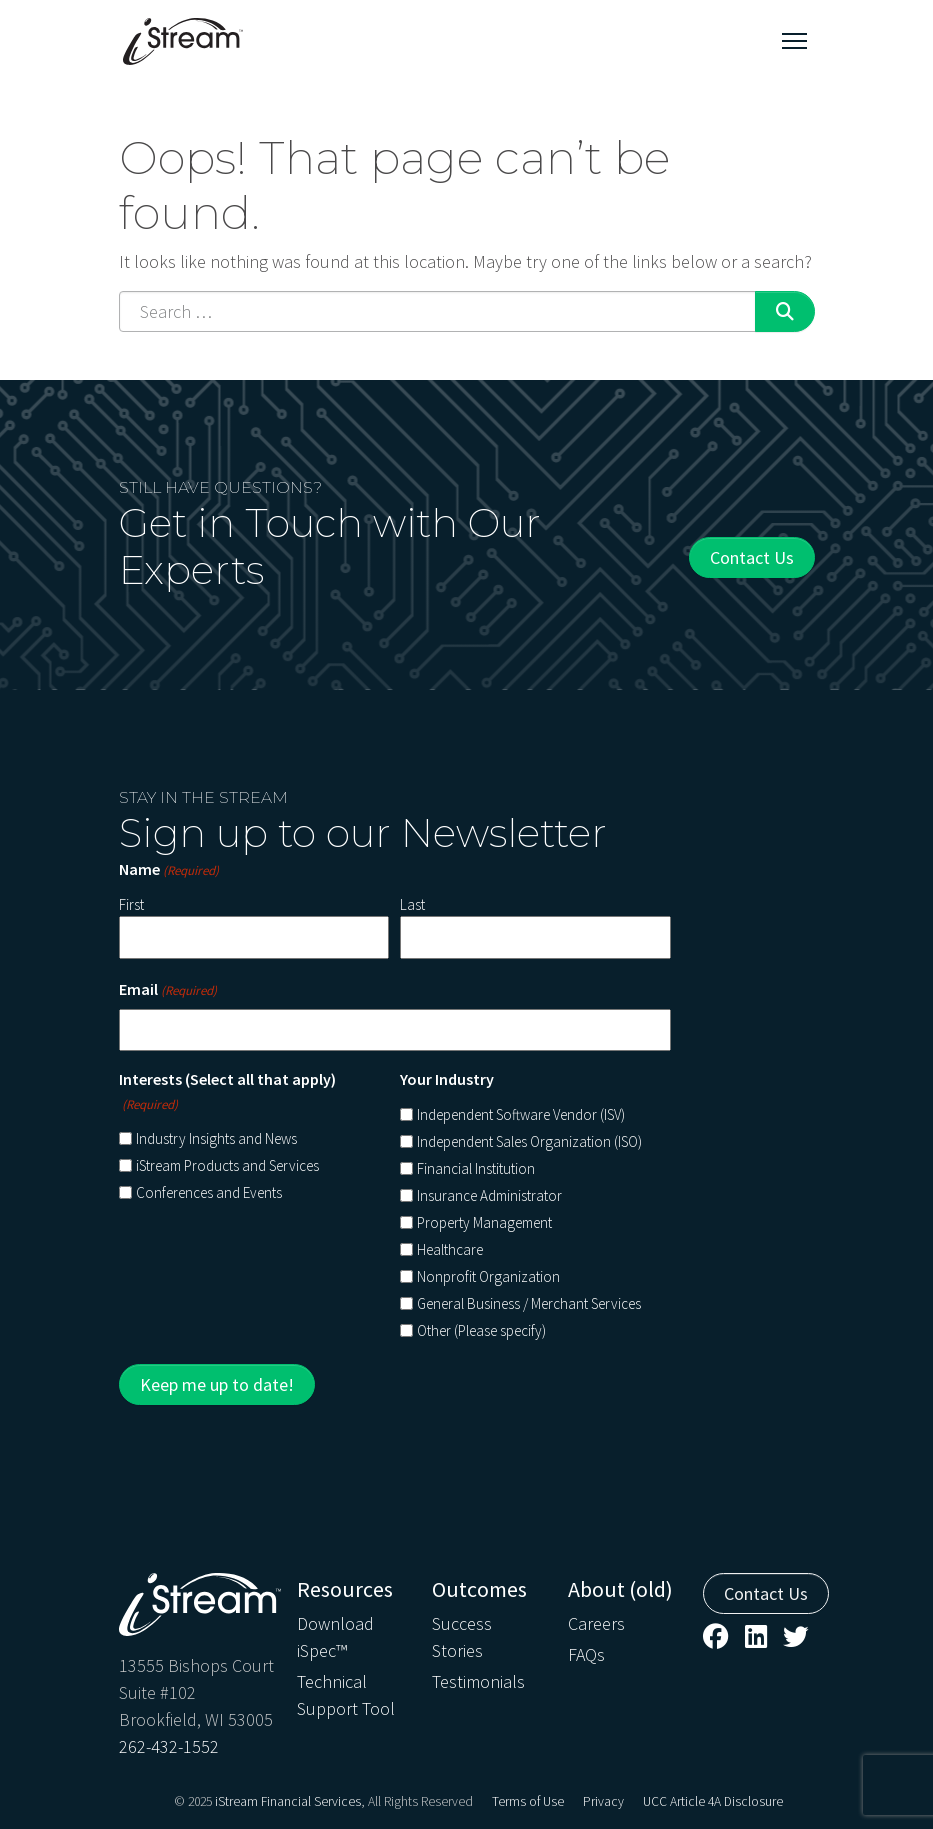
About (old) (620, 1589)
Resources (345, 1589)
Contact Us (752, 557)
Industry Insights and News (216, 1138)
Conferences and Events (209, 1192)
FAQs (586, 1654)
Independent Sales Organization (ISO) (529, 1141)
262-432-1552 (169, 1746)
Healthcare (450, 1249)
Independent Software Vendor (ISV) (521, 1114)
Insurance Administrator (489, 1195)
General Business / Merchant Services (529, 1303)
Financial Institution (476, 1168)
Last (412, 904)
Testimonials (478, 1681)
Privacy (603, 1801)
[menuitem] (353, 1647)
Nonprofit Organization (488, 1276)
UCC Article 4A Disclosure (713, 1801)
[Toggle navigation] (794, 41)
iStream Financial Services (288, 1801)
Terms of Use (528, 1801)
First (131, 904)
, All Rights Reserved (417, 1801)
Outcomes (479, 1589)
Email (168, 990)
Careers (596, 1623)
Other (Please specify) (481, 1330)
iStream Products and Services (227, 1165)
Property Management (484, 1222)
